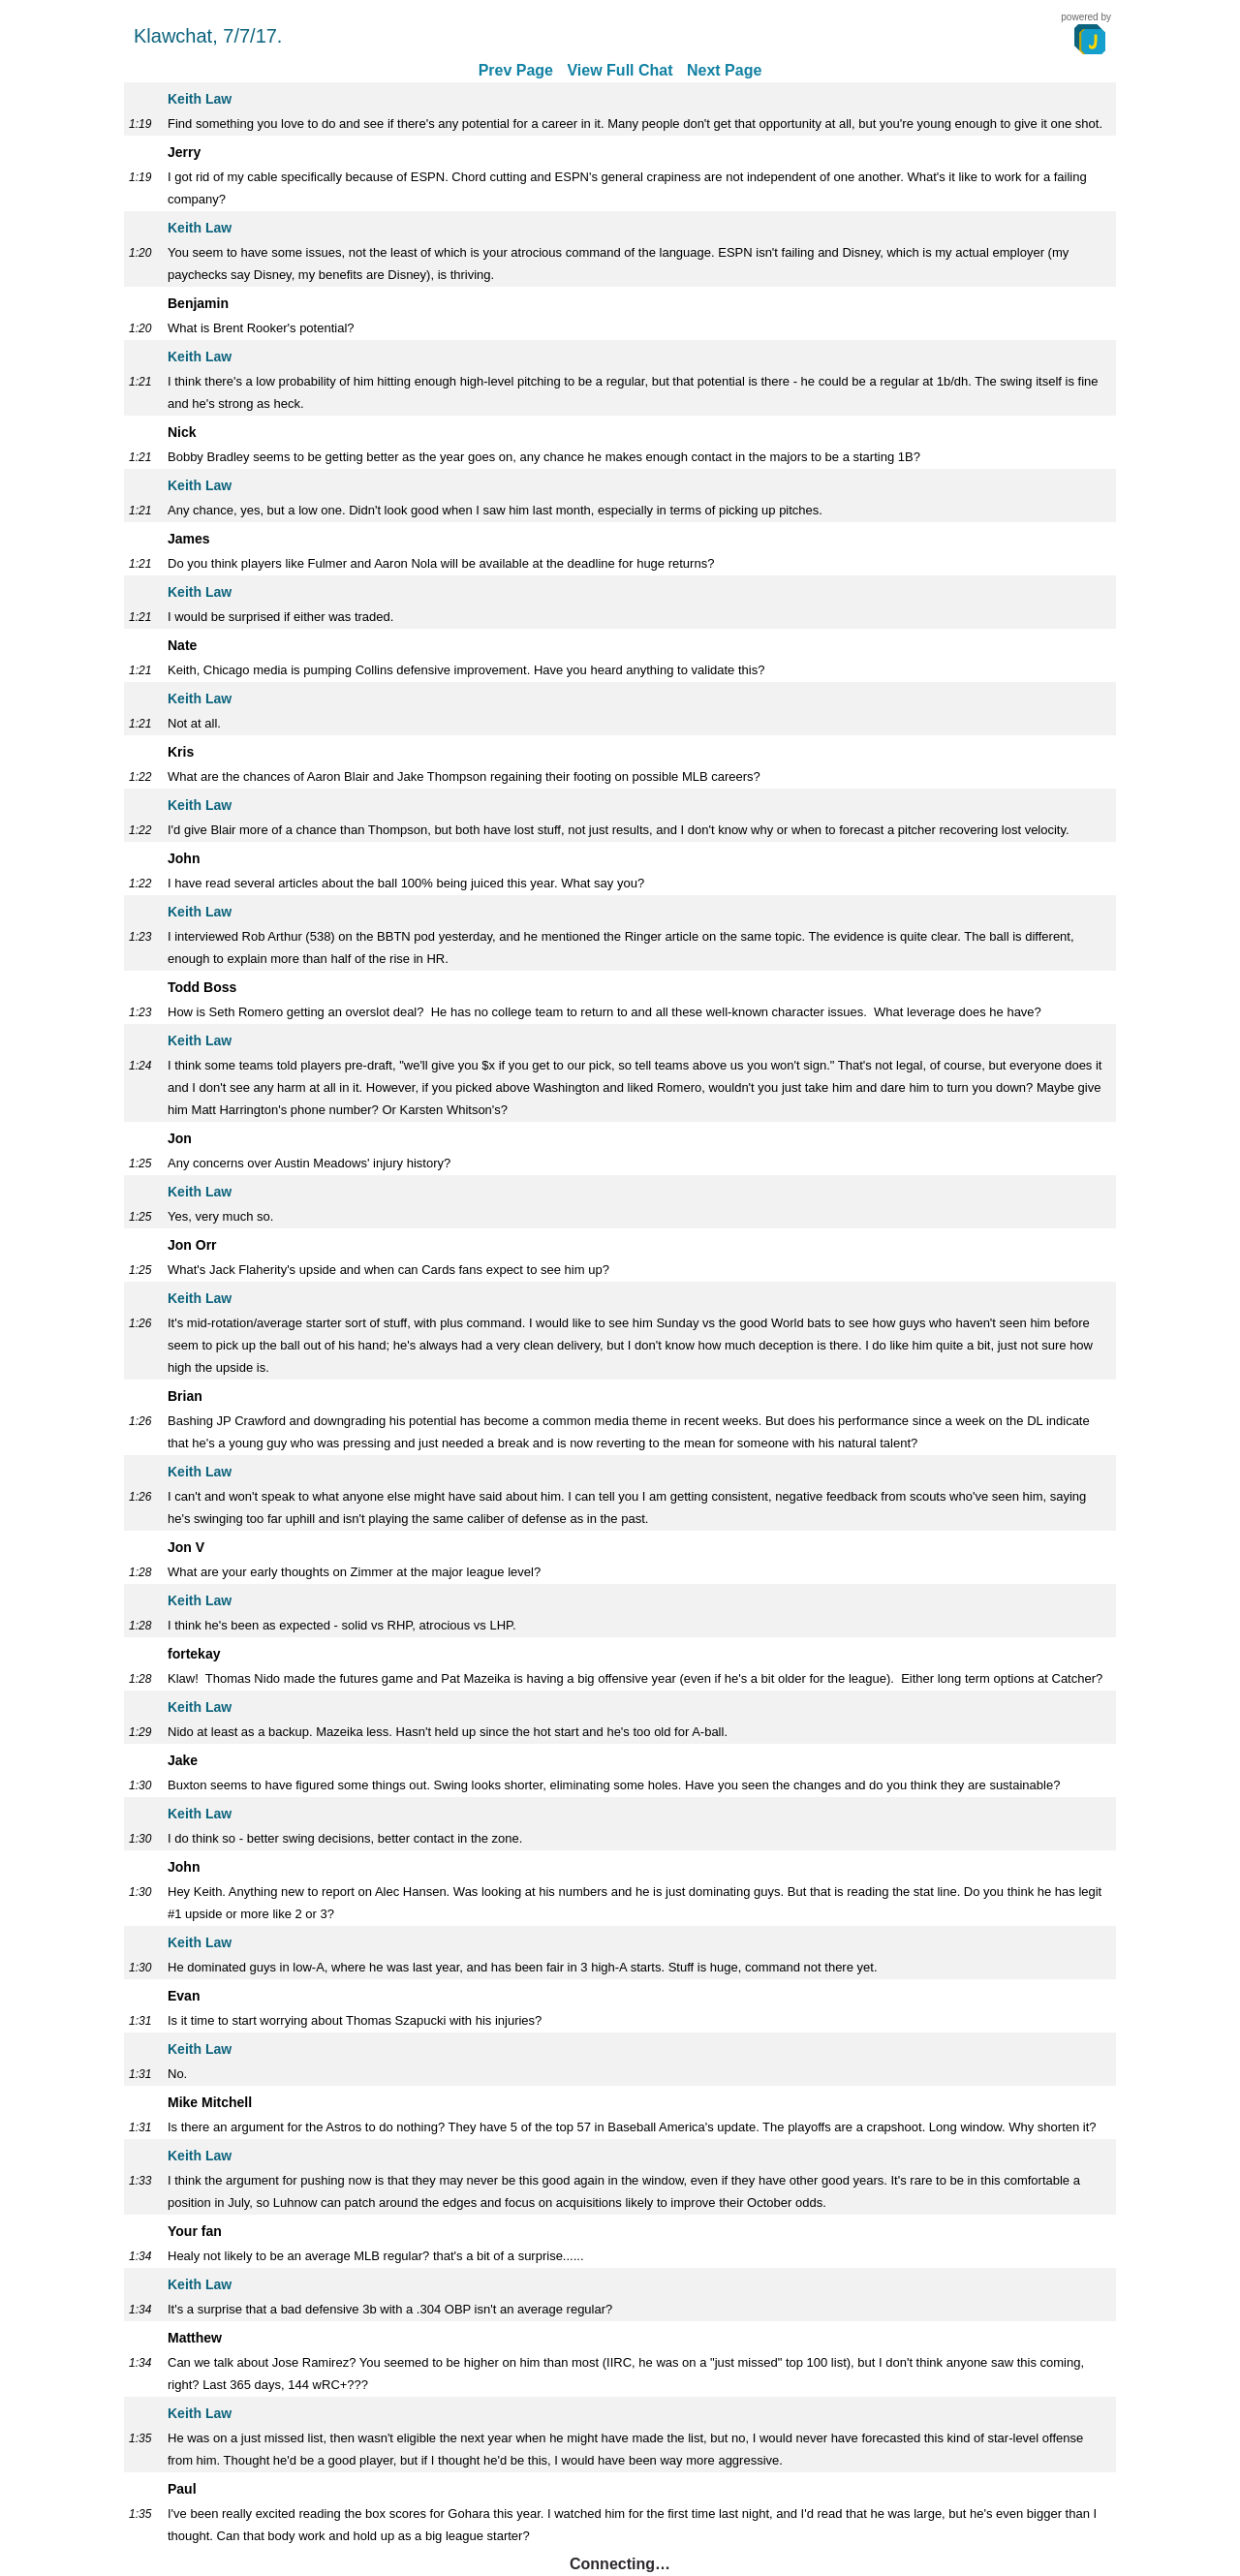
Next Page (724, 70)
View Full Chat (619, 70)
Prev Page (516, 70)
